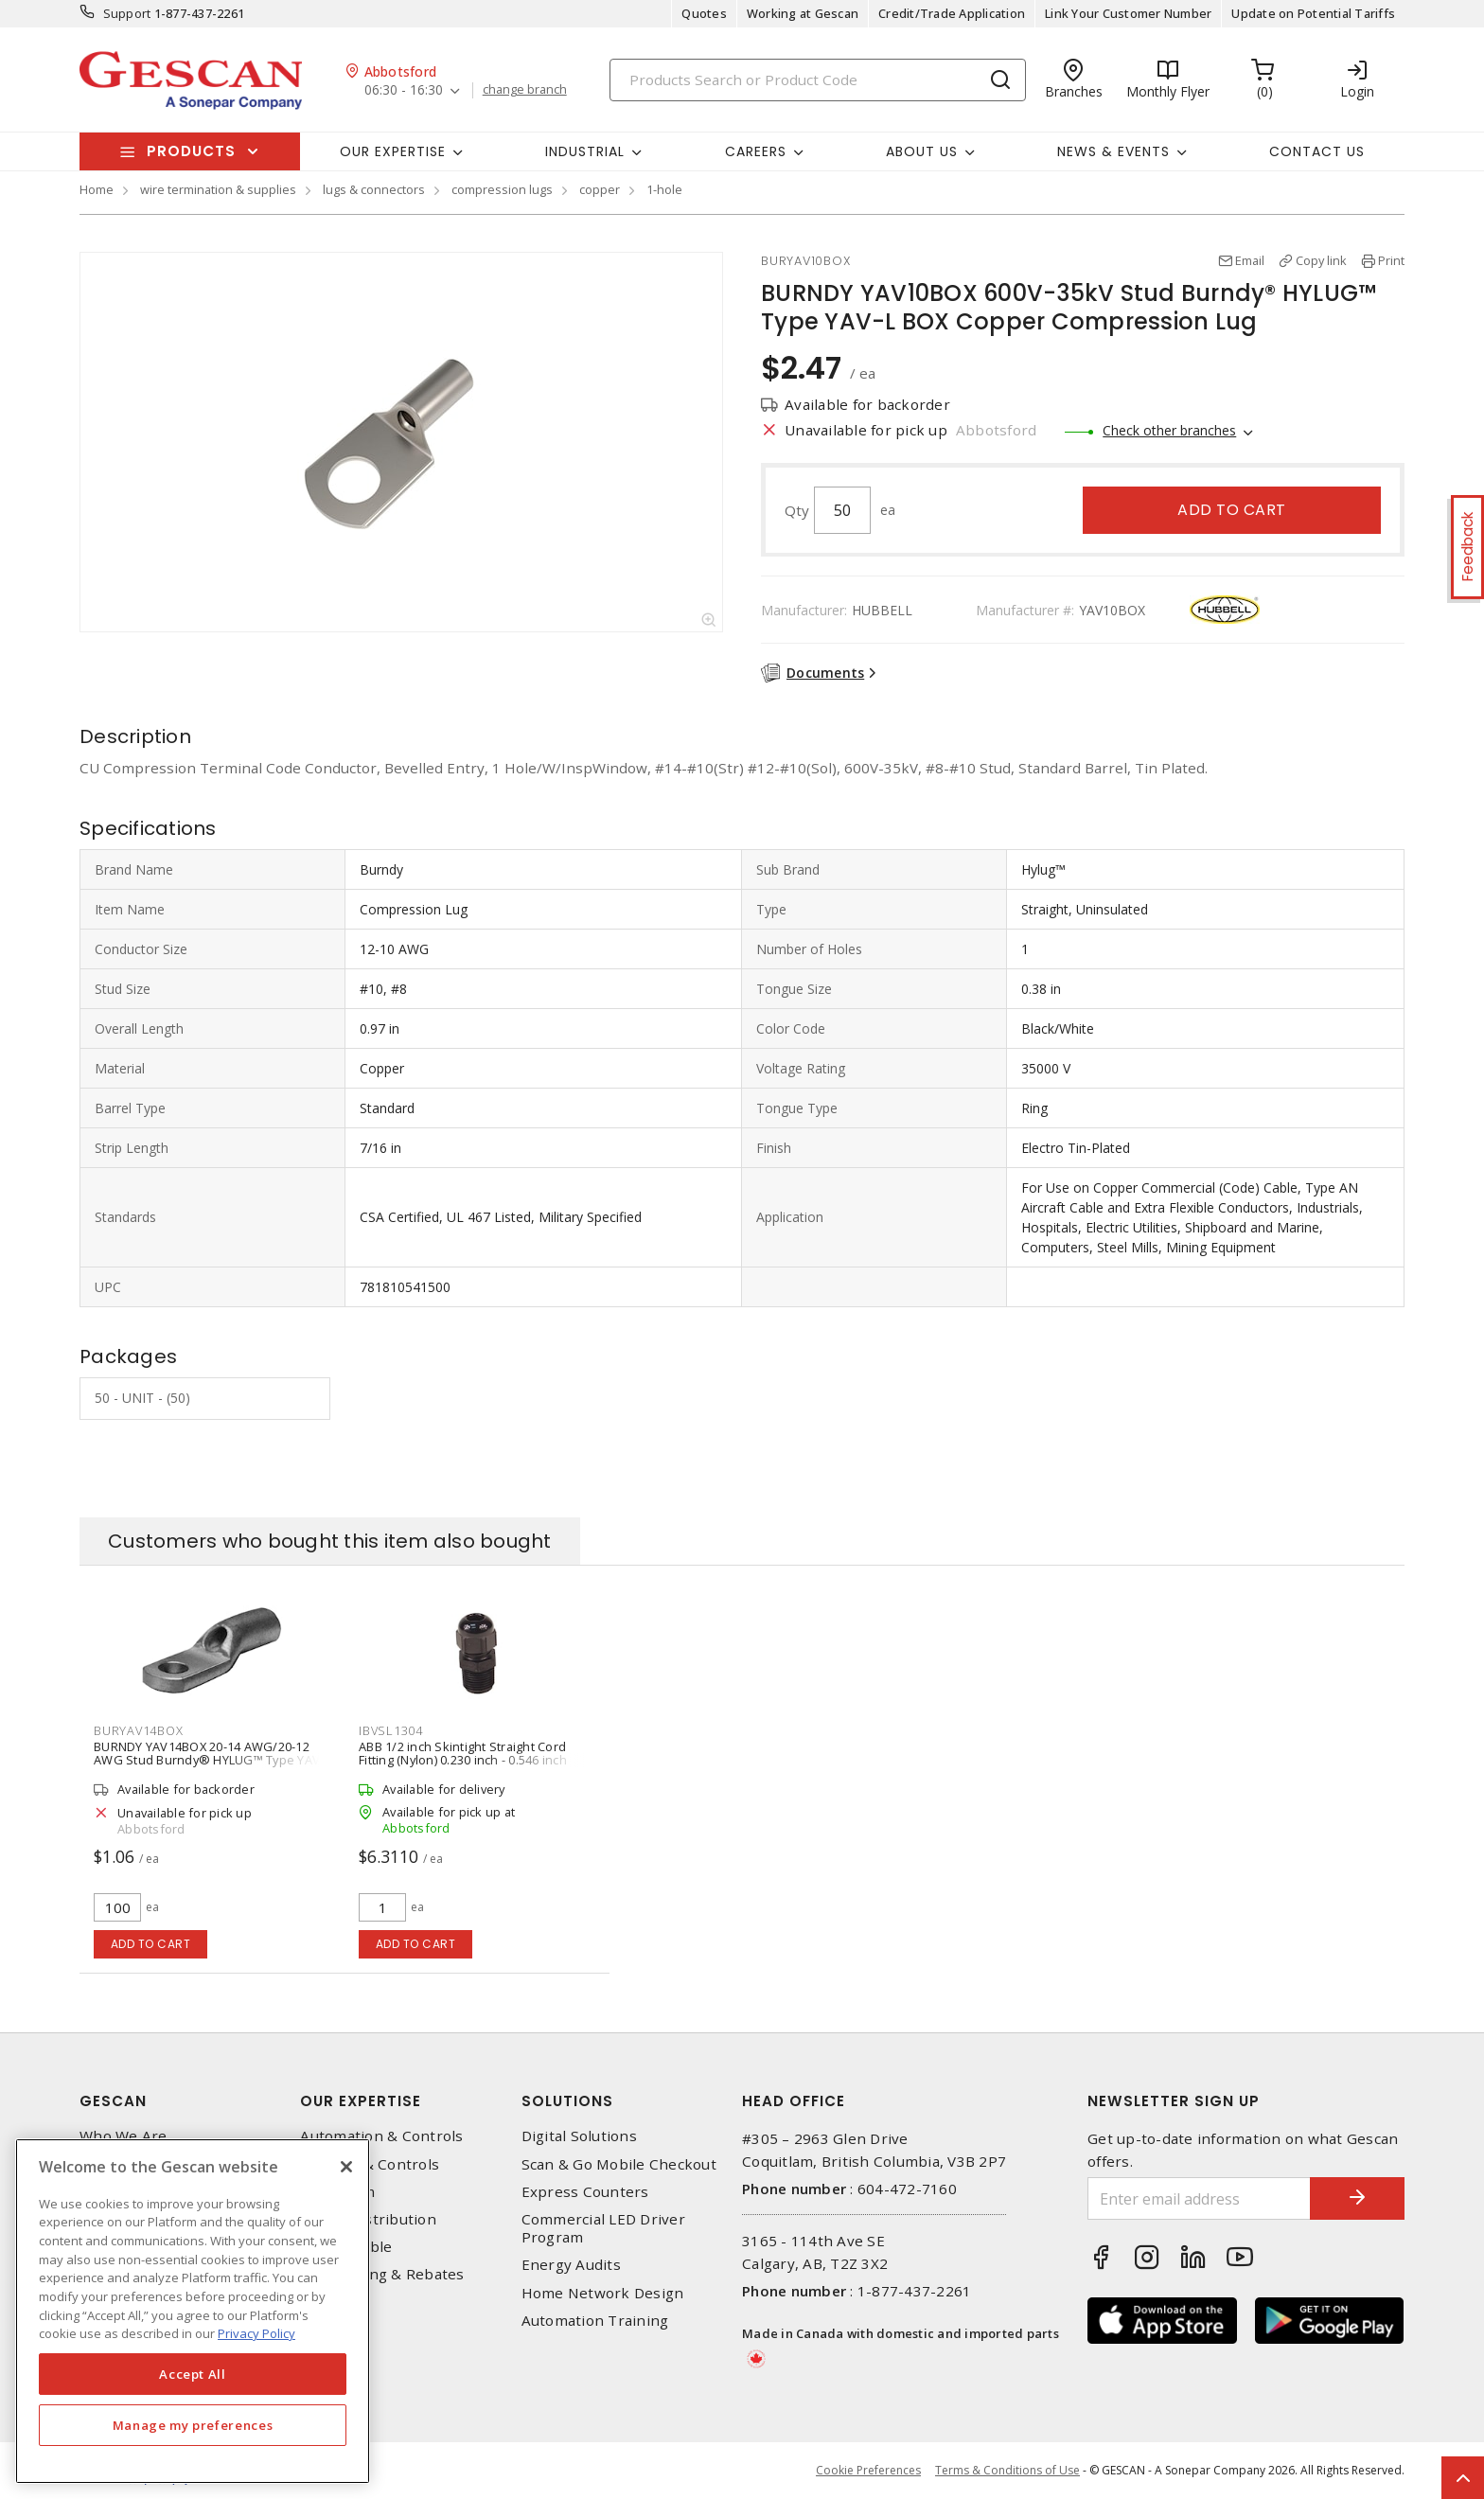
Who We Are (124, 2136)
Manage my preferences (193, 2425)
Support (127, 13)
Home (97, 189)
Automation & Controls (381, 2136)
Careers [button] (755, 151)
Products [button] (191, 151)
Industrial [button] (585, 151)
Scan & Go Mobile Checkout (618, 2164)
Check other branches (1169, 430)
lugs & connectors (374, 189)
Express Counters (585, 2192)
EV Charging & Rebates (382, 2274)
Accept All (192, 2374)
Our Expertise (360, 2101)
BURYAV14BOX (138, 1730)
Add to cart (1231, 510)
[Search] (818, 80)
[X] (346, 2167)
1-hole (664, 189)
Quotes (704, 13)
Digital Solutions (579, 2136)
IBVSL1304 (391, 1730)
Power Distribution (368, 2219)
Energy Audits (571, 2265)
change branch (525, 89)
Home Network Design (602, 2293)
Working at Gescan (802, 13)
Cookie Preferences (868, 2470)
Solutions (567, 2101)
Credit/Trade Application (951, 13)
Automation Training (595, 2321)
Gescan (113, 2101)
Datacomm (337, 2192)
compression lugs (502, 189)
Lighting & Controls (369, 2164)
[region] (192, 2311)
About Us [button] (922, 151)
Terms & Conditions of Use (1007, 2470)
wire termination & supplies (218, 189)
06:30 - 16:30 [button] (403, 90)
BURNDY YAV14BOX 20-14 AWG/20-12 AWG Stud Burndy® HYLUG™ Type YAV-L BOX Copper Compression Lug (212, 1759)
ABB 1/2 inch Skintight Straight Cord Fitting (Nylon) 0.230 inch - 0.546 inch (463, 1753)
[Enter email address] (1199, 2198)
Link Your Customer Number (1128, 13)
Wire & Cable (346, 2247)
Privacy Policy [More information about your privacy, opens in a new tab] (256, 2333)
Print (1391, 260)
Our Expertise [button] (393, 151)
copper (599, 189)
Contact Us (1317, 151)
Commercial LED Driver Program (603, 2228)
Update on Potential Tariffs (1313, 13)
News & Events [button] (1113, 151)
